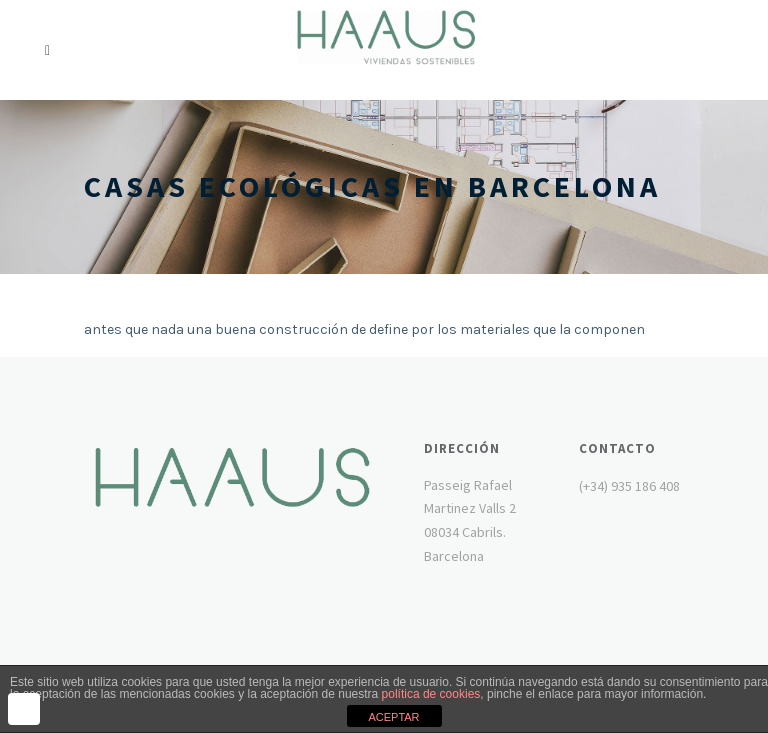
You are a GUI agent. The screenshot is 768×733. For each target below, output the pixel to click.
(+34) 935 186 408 (629, 486)
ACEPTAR (393, 717)
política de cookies (431, 694)
